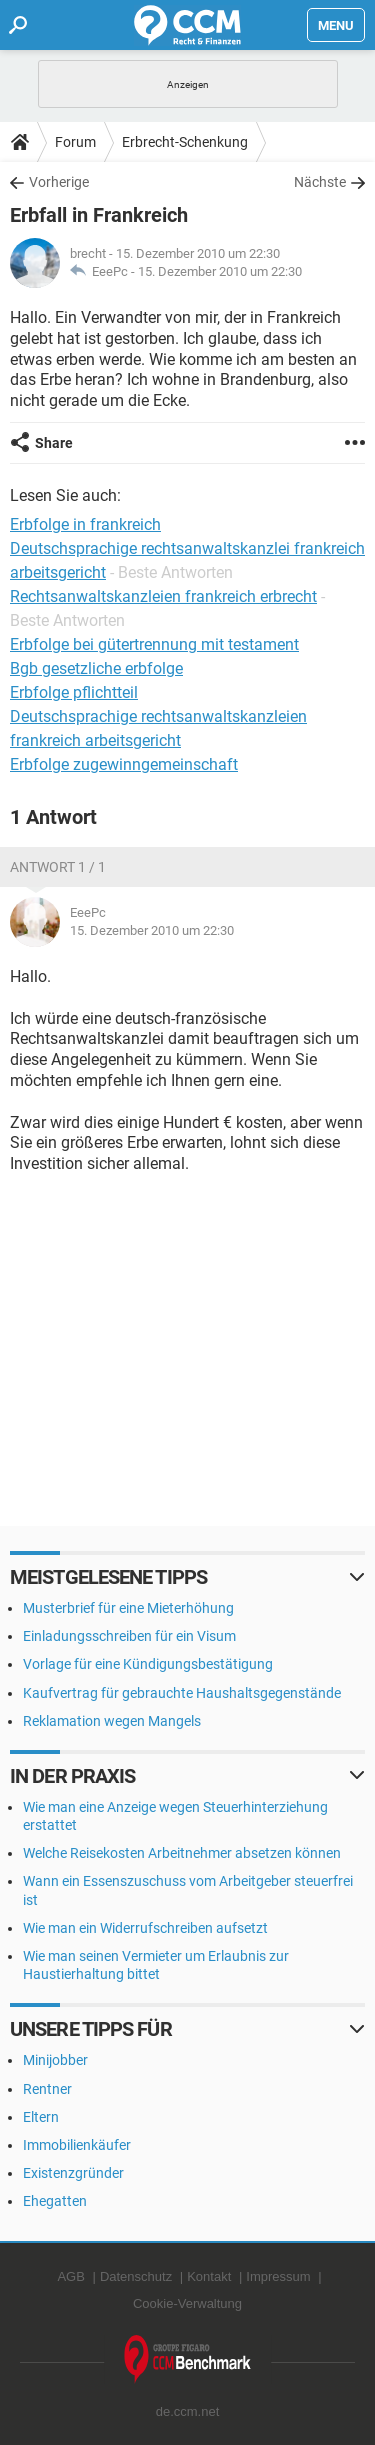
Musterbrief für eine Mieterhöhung (128, 1608)
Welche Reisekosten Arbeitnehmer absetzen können (182, 1853)
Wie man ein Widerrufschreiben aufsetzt (145, 1928)
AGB (70, 2276)
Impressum (278, 2276)
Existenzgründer (73, 2173)
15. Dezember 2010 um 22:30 (220, 271)
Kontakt (209, 2276)
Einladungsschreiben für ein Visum (129, 1636)
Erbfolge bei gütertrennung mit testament (154, 644)
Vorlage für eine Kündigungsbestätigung (148, 1664)
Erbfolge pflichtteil (74, 692)
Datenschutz (136, 2276)
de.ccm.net (188, 2411)
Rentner (47, 2089)
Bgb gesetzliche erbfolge (96, 668)
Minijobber (55, 2060)
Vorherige (59, 182)
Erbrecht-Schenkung (185, 142)
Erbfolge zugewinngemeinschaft (124, 764)
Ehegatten (55, 2201)
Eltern (41, 2117)
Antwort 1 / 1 (58, 867)
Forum (75, 142)
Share (54, 443)
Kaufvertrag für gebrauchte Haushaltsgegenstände (182, 1693)
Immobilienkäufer (77, 2145)
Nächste (320, 182)
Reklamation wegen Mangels (112, 1721)
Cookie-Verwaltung (187, 2303)
